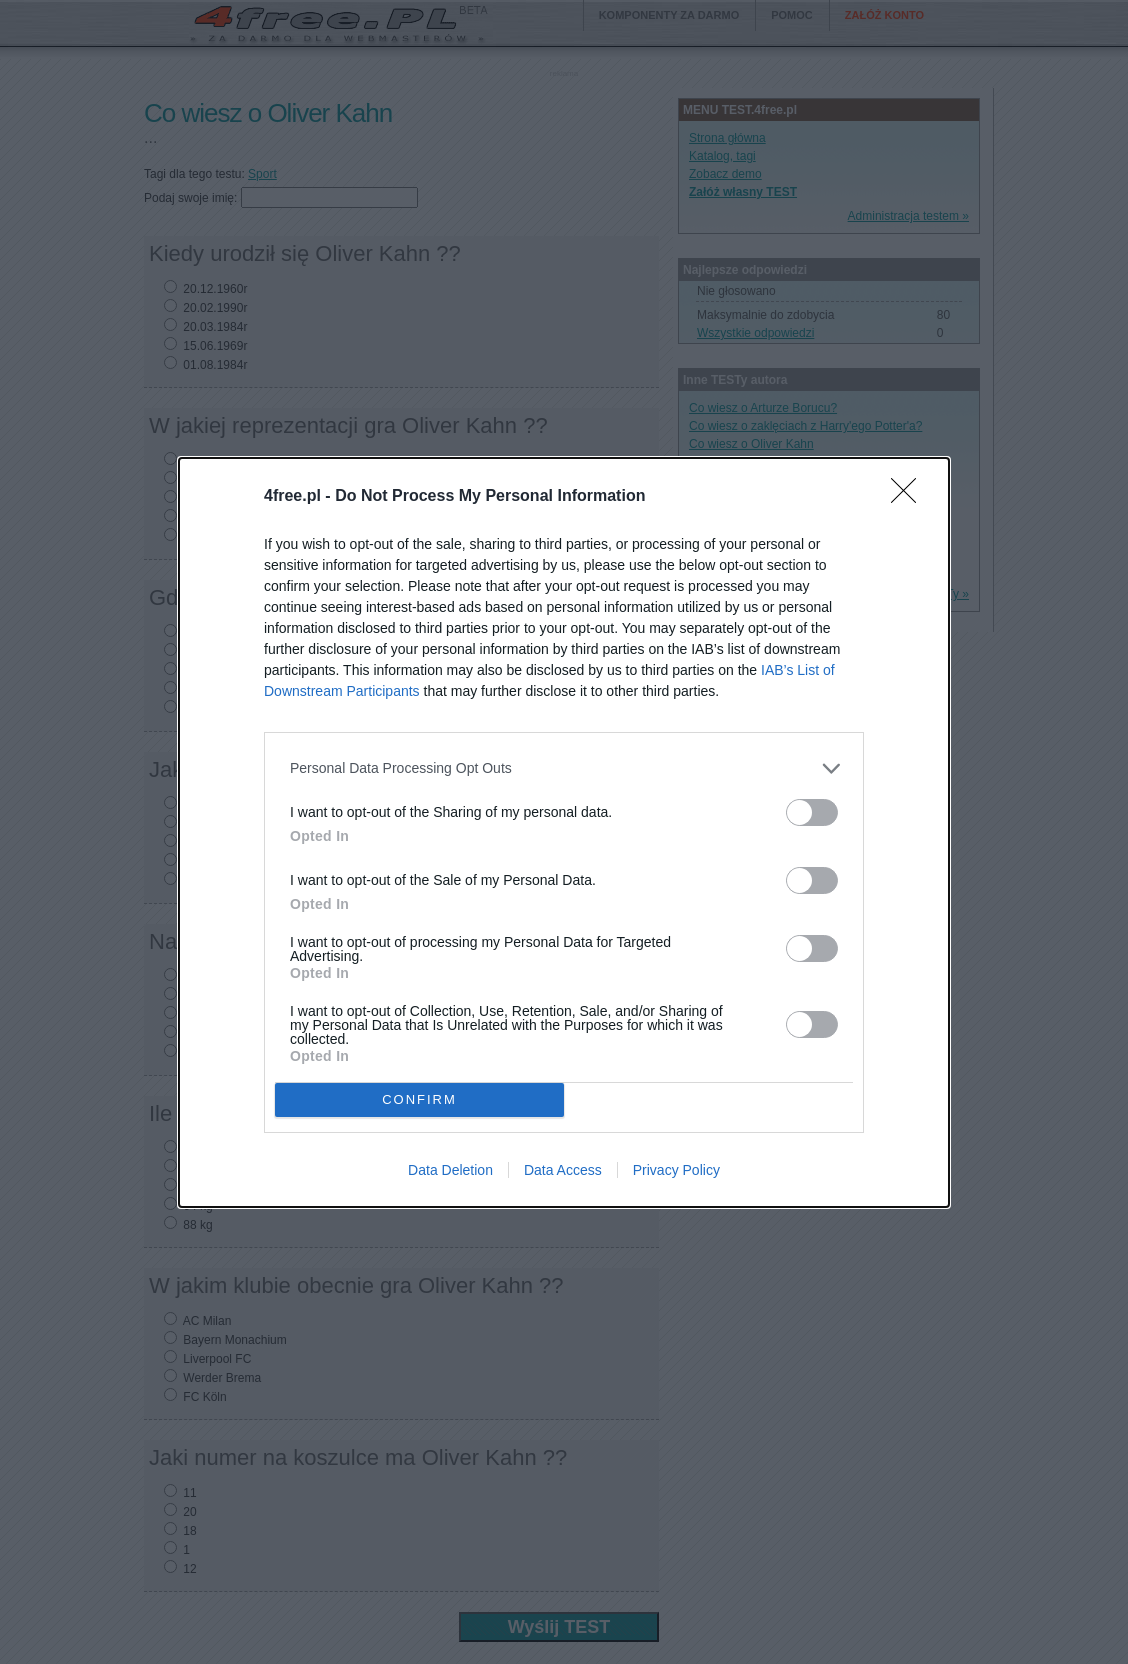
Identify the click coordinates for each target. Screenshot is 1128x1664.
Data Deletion (450, 1170)
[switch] (812, 812)
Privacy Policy (676, 1170)
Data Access (563, 1170)
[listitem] (564, 768)
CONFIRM (419, 1099)
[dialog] (564, 832)
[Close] (910, 497)
